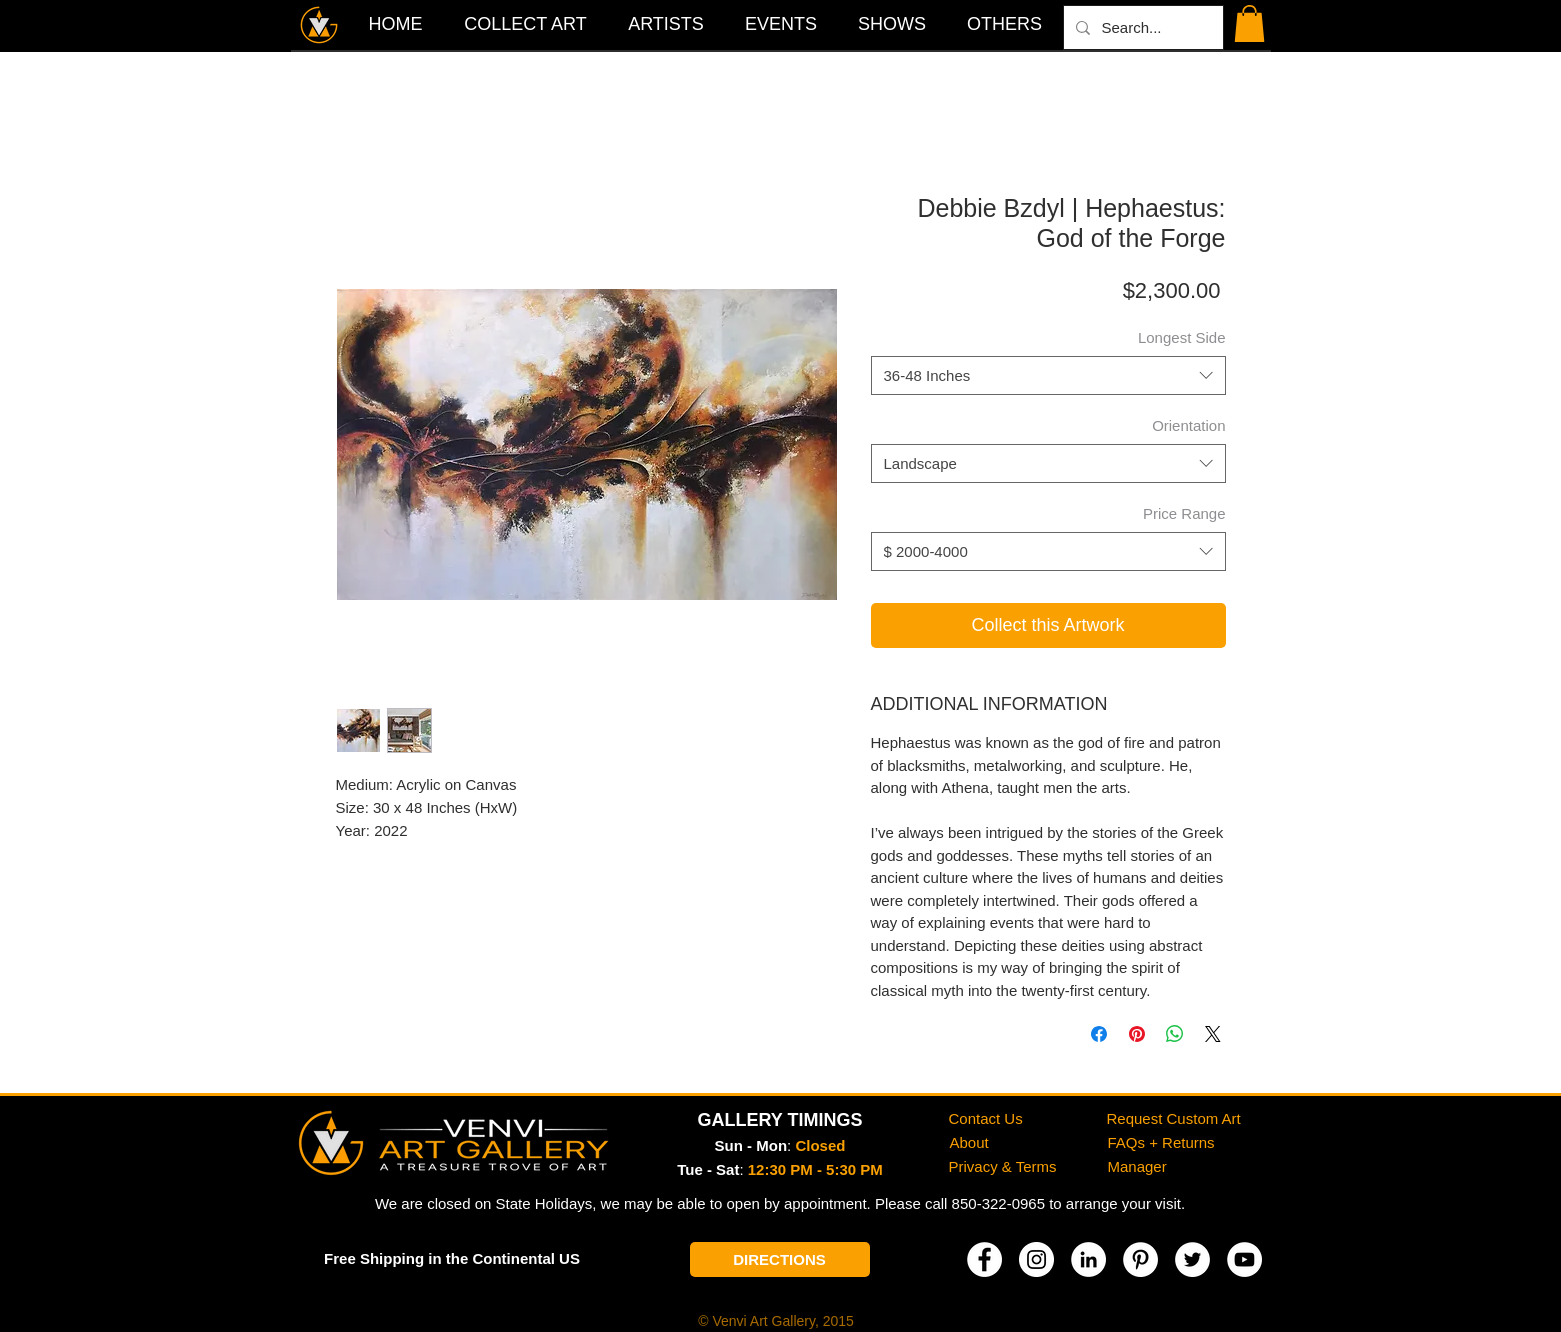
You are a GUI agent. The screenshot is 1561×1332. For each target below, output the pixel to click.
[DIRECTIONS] (780, 1259)
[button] (1005, 24)
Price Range (1184, 513)
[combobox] (1048, 375)
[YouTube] (1244, 1259)
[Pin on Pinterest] (1137, 1034)
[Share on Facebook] (1099, 1034)
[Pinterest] (1140, 1259)
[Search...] (1141, 27)
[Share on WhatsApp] (1175, 1034)
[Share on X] (1213, 1034)
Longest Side (1182, 337)
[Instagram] (1036, 1259)
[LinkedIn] (1088, 1259)
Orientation (1188, 425)
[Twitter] (1192, 1259)
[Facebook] (984, 1259)
